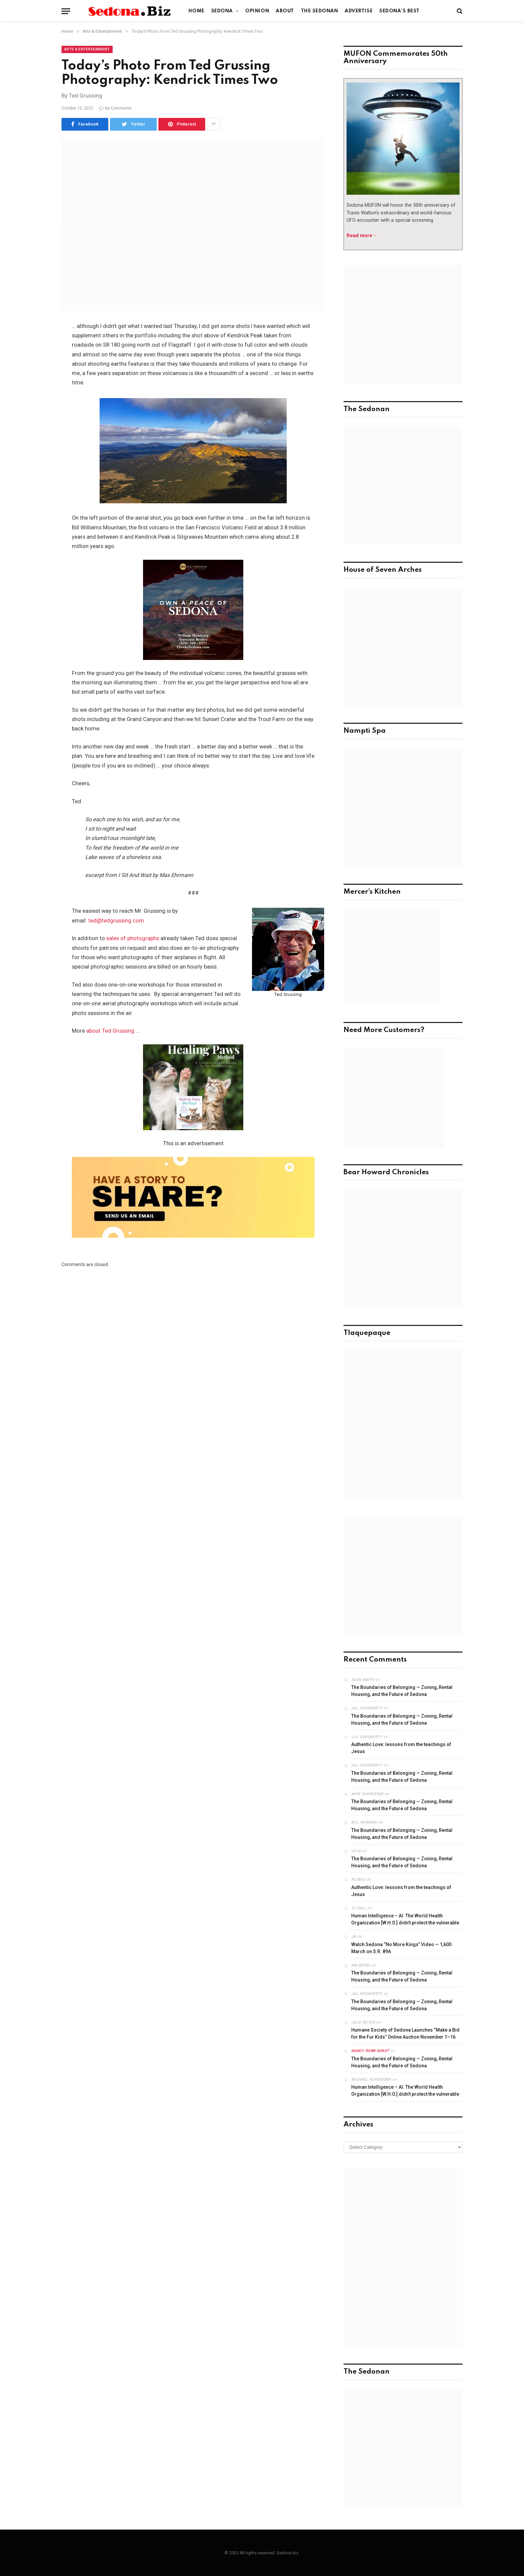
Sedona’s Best (399, 11)
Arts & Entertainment (87, 49)
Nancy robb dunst (370, 2051)
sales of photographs (132, 938)
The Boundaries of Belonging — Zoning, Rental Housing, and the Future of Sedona (401, 1691)
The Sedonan (319, 11)
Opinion (257, 11)
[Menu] (65, 11)
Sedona (222, 11)
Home (196, 11)
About (285, 11)
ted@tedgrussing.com (116, 920)
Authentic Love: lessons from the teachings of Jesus (401, 1748)
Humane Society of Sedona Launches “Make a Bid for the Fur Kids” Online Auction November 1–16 (405, 2033)
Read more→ (362, 235)
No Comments (115, 108)
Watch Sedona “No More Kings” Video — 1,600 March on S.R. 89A (401, 1948)
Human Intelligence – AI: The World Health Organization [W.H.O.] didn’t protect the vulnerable (405, 1919)
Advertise (359, 11)
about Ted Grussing (110, 1031)
